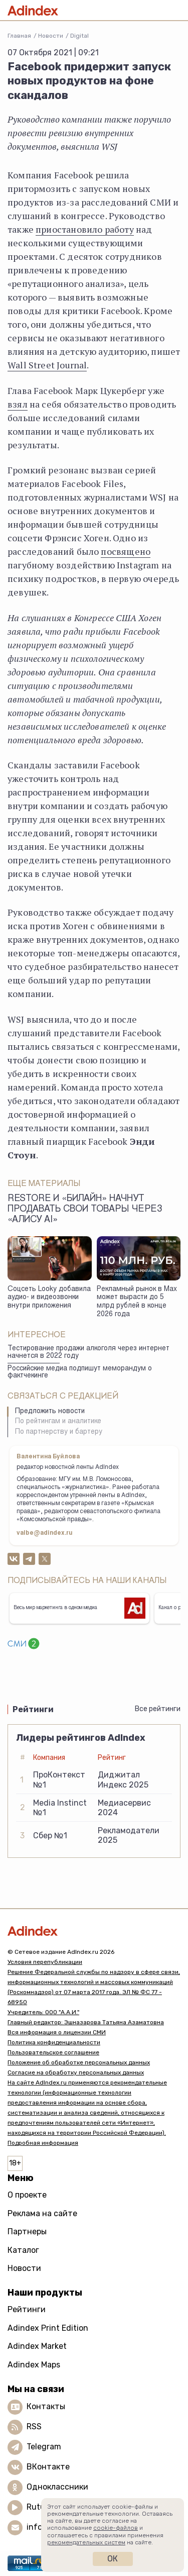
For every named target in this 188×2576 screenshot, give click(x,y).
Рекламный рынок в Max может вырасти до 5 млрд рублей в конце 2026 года (137, 1302)
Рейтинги (27, 2309)
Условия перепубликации (45, 1961)
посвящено (125, 551)
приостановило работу (85, 229)
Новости (50, 35)
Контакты (46, 2406)
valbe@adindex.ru (45, 1533)
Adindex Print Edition (48, 2328)
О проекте (27, 2195)
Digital (79, 35)
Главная (19, 35)
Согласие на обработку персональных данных (76, 2072)
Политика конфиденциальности (54, 2042)
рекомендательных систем (86, 2542)
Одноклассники (57, 2487)
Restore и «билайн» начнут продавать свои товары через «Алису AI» (85, 1210)
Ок (112, 2558)
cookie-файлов (115, 2527)
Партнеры (27, 2231)
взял (18, 404)
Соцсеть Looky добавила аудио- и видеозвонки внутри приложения (49, 1298)
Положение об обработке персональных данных (79, 2062)
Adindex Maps (34, 2364)
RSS (34, 2426)
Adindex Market (37, 2346)
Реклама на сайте (42, 2213)
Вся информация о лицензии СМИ (57, 2032)
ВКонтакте (48, 2466)
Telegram (44, 2446)
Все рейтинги (157, 1709)
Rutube (40, 2507)
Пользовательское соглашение (53, 2052)
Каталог (23, 2250)
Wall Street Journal (47, 365)
